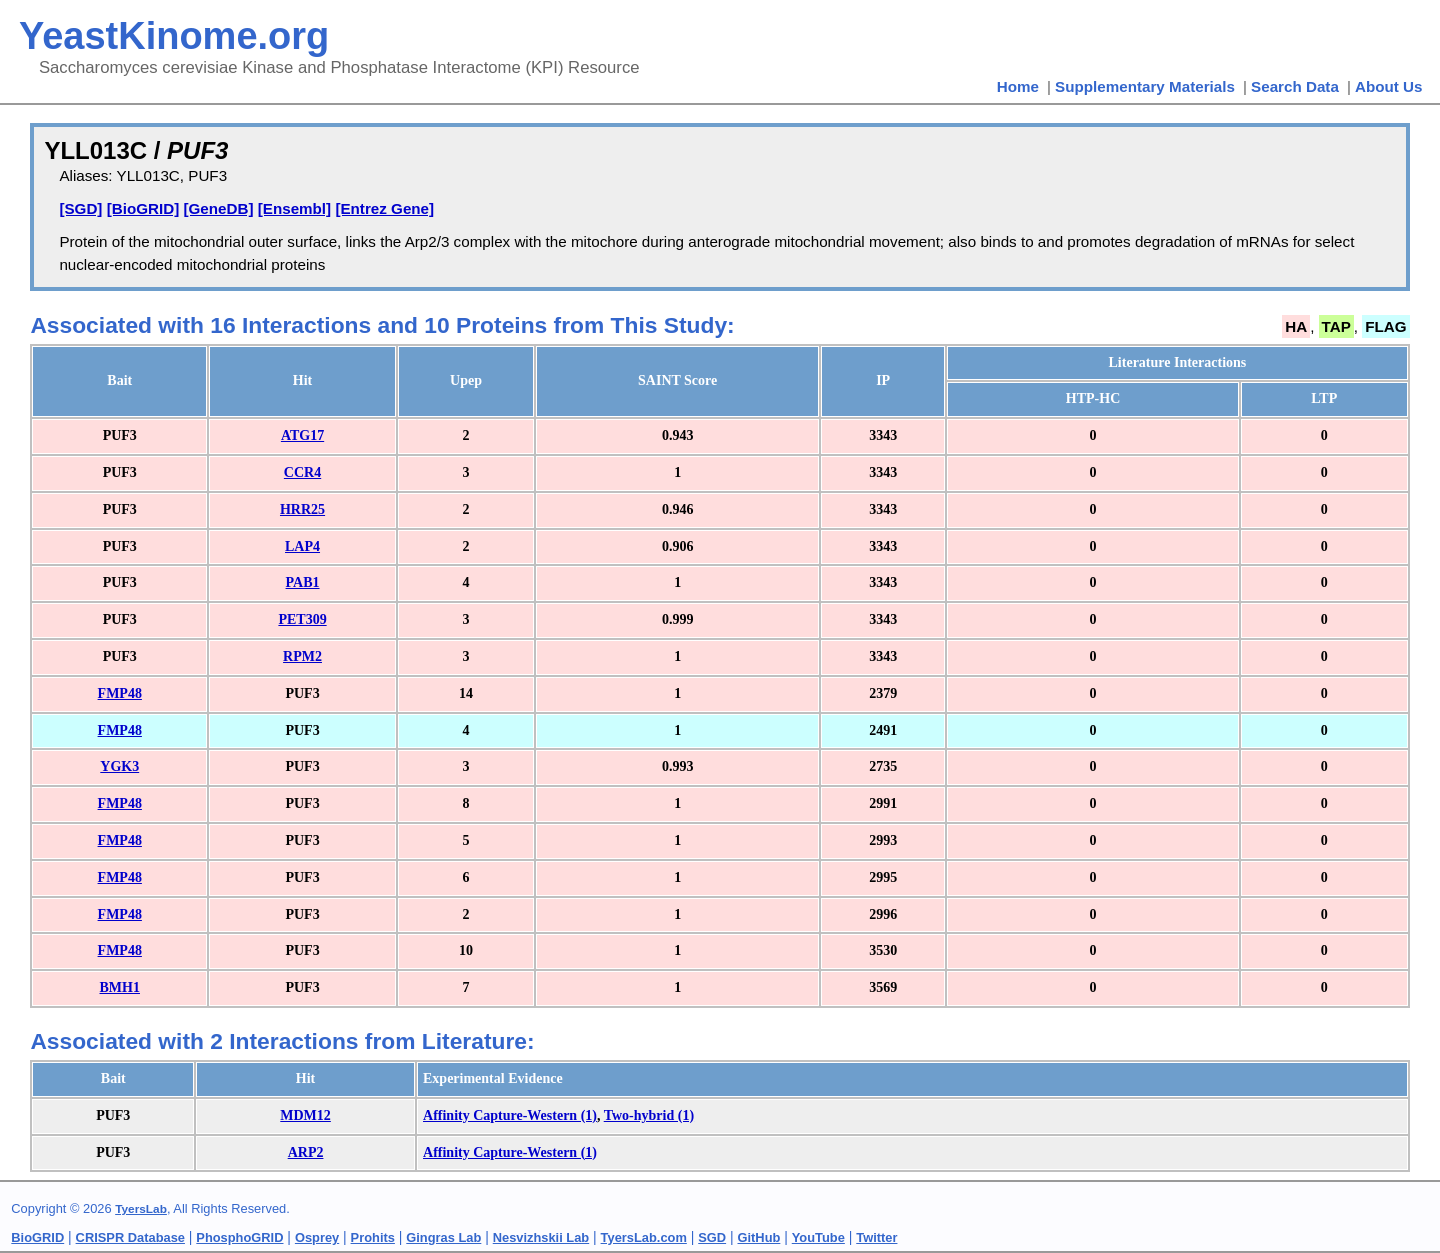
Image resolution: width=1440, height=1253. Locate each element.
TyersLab (141, 1209)
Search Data (1295, 86)
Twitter (876, 1237)
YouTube (818, 1237)
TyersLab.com (644, 1237)
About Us (1389, 86)
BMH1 (120, 987)
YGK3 (119, 766)
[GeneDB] (218, 208)
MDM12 (305, 1115)
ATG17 (302, 435)
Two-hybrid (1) (649, 1115)
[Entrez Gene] (384, 208)
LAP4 (302, 546)
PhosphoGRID (239, 1237)
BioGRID (37, 1237)
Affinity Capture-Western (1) (510, 1115)
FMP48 (120, 693)
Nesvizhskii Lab (541, 1237)
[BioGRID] (143, 208)
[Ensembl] (294, 208)
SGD (712, 1237)
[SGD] (80, 208)
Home (1018, 86)
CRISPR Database (130, 1237)
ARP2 (306, 1152)
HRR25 (302, 509)
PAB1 (303, 582)
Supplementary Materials (1145, 86)
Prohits (373, 1237)
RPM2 (302, 656)
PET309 (302, 619)
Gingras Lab (443, 1237)
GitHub (759, 1237)
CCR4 (302, 472)
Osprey (317, 1237)
